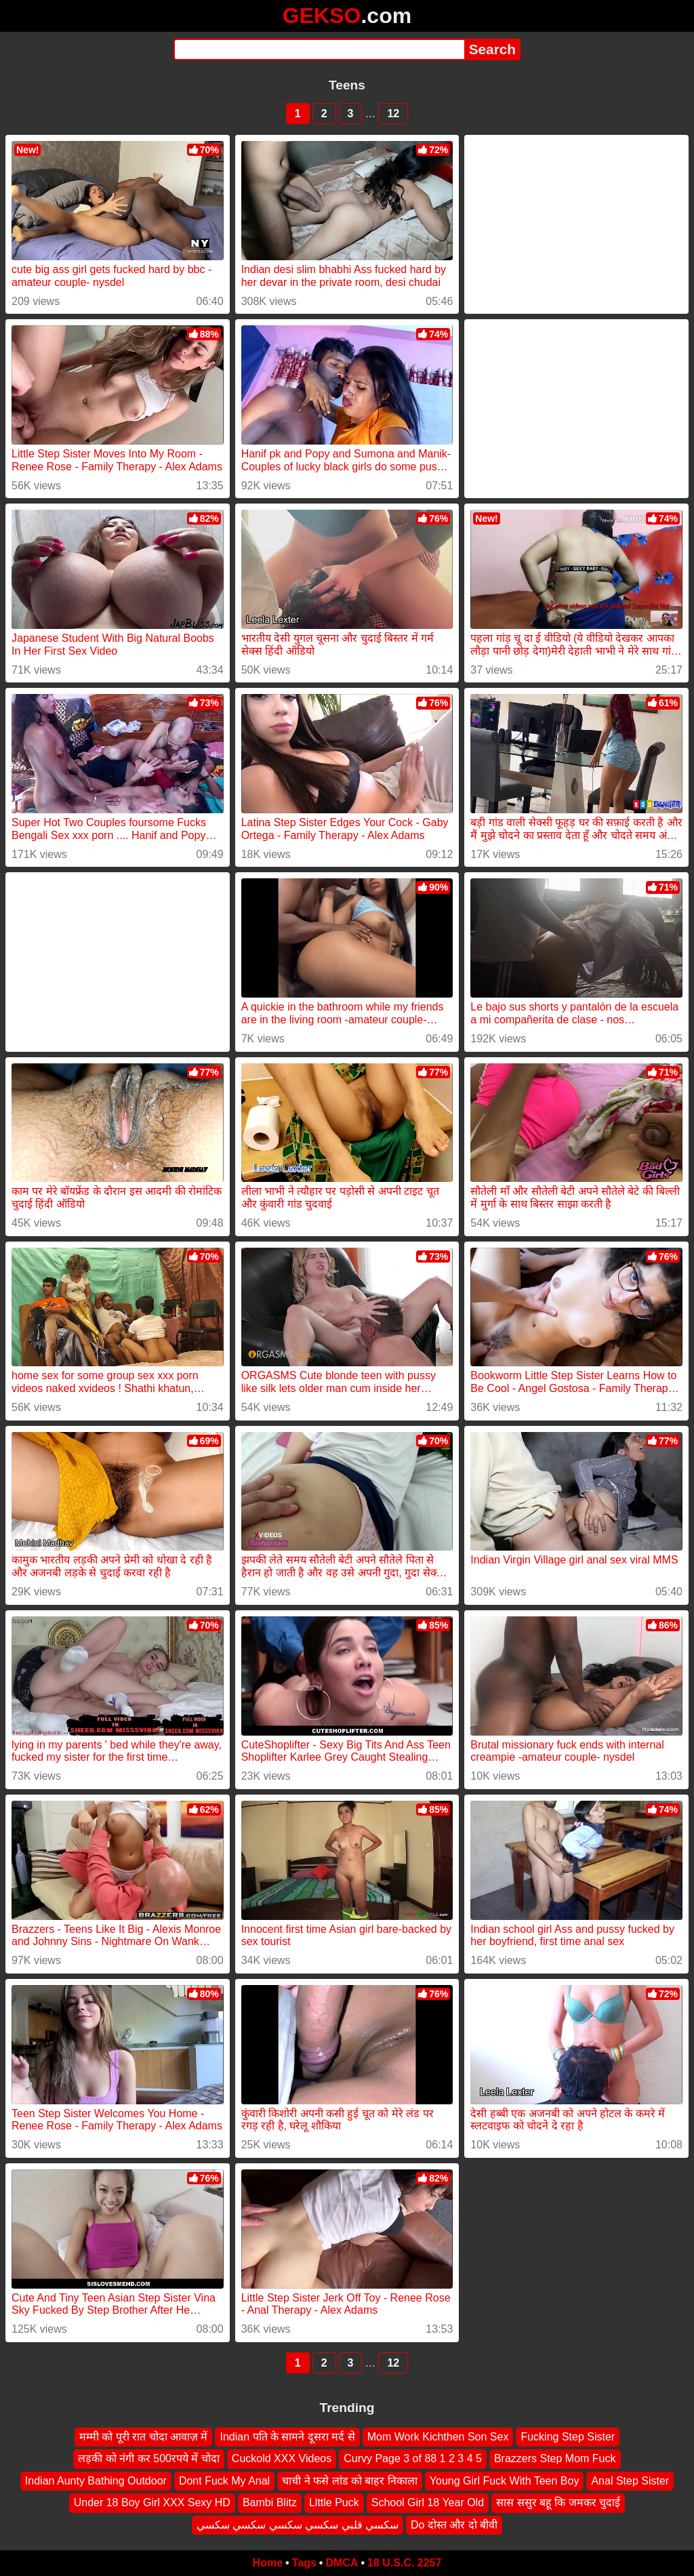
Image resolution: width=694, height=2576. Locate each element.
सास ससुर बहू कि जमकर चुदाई (558, 2502)
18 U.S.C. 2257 (404, 2563)
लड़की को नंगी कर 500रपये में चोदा (148, 2459)
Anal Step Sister (630, 2481)
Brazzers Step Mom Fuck (555, 2459)
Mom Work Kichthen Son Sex (438, 2436)
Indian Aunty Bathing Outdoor (96, 2481)
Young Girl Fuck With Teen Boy (504, 2481)
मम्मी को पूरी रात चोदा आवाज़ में (143, 2436)
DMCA (341, 2563)
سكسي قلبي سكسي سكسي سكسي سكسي (298, 2525)
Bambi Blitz (270, 2502)
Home (268, 2563)
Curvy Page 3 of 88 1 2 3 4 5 (413, 2459)
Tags (304, 2563)
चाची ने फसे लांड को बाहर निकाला (349, 2481)
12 (393, 113)
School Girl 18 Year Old (427, 2502)
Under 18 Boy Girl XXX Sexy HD (152, 2502)
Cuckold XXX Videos (281, 2459)
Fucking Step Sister (567, 2436)
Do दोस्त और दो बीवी (454, 2525)
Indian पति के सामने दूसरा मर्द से (287, 2436)
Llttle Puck (334, 2502)
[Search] (319, 49)
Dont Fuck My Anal (224, 2481)
